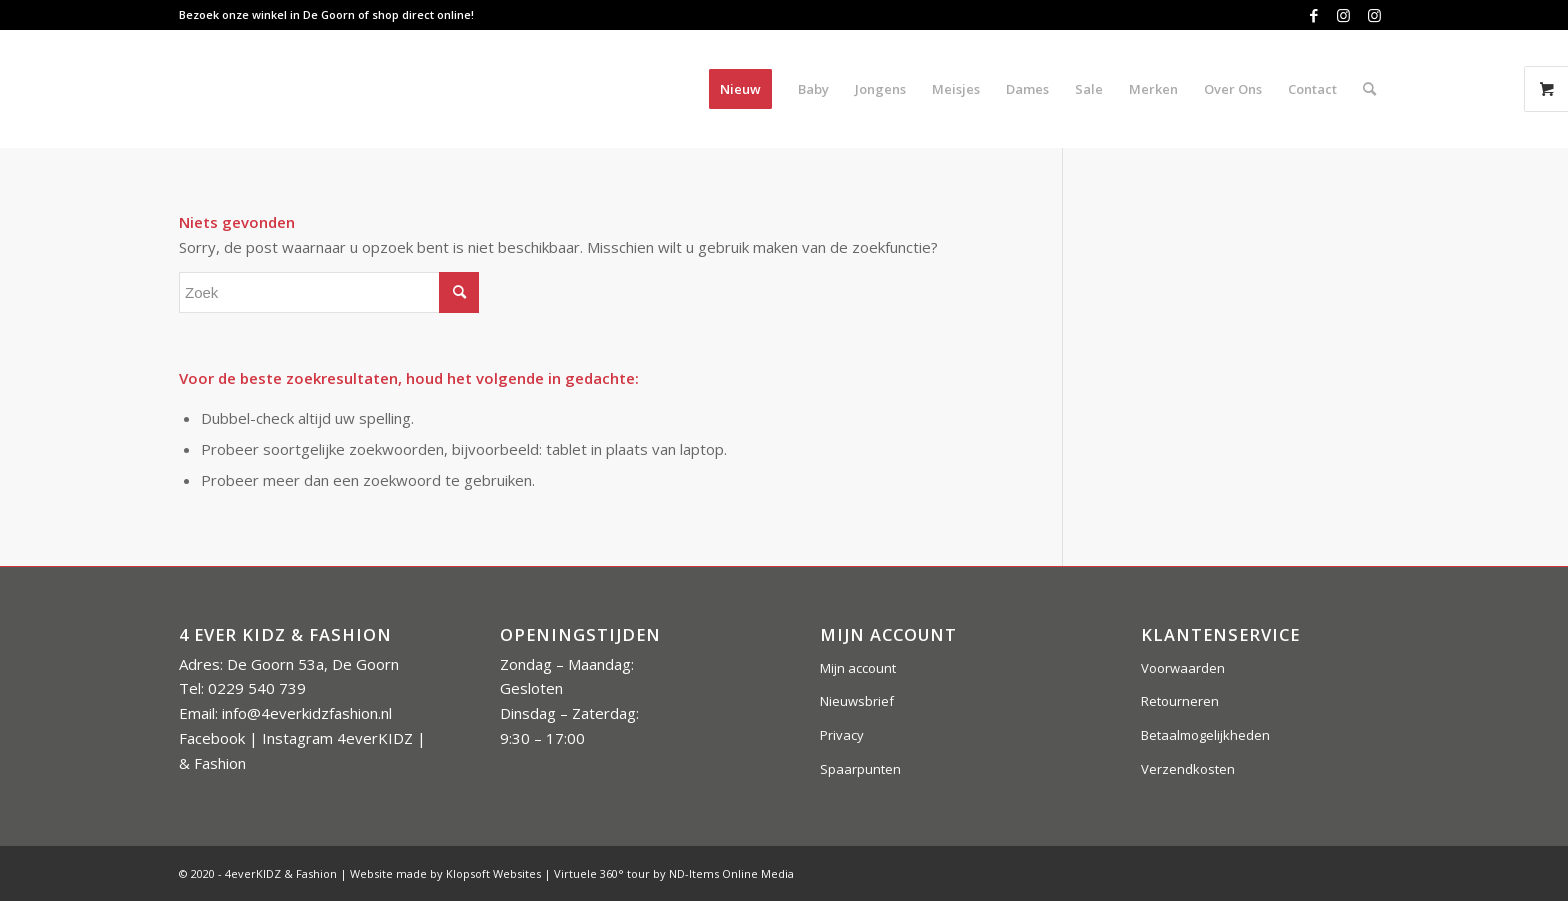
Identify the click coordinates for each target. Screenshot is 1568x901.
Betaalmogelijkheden (1205, 735)
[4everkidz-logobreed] (378, 89)
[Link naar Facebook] (1313, 15)
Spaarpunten (860, 769)
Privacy (842, 735)
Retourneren (1180, 701)
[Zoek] (1369, 89)
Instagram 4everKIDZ (337, 738)
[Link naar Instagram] (1343, 15)
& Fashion (212, 763)
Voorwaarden (1183, 668)
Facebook (212, 738)
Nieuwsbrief (857, 701)
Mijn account (858, 668)
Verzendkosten (1188, 769)
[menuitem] (740, 89)
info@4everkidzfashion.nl (307, 713)
